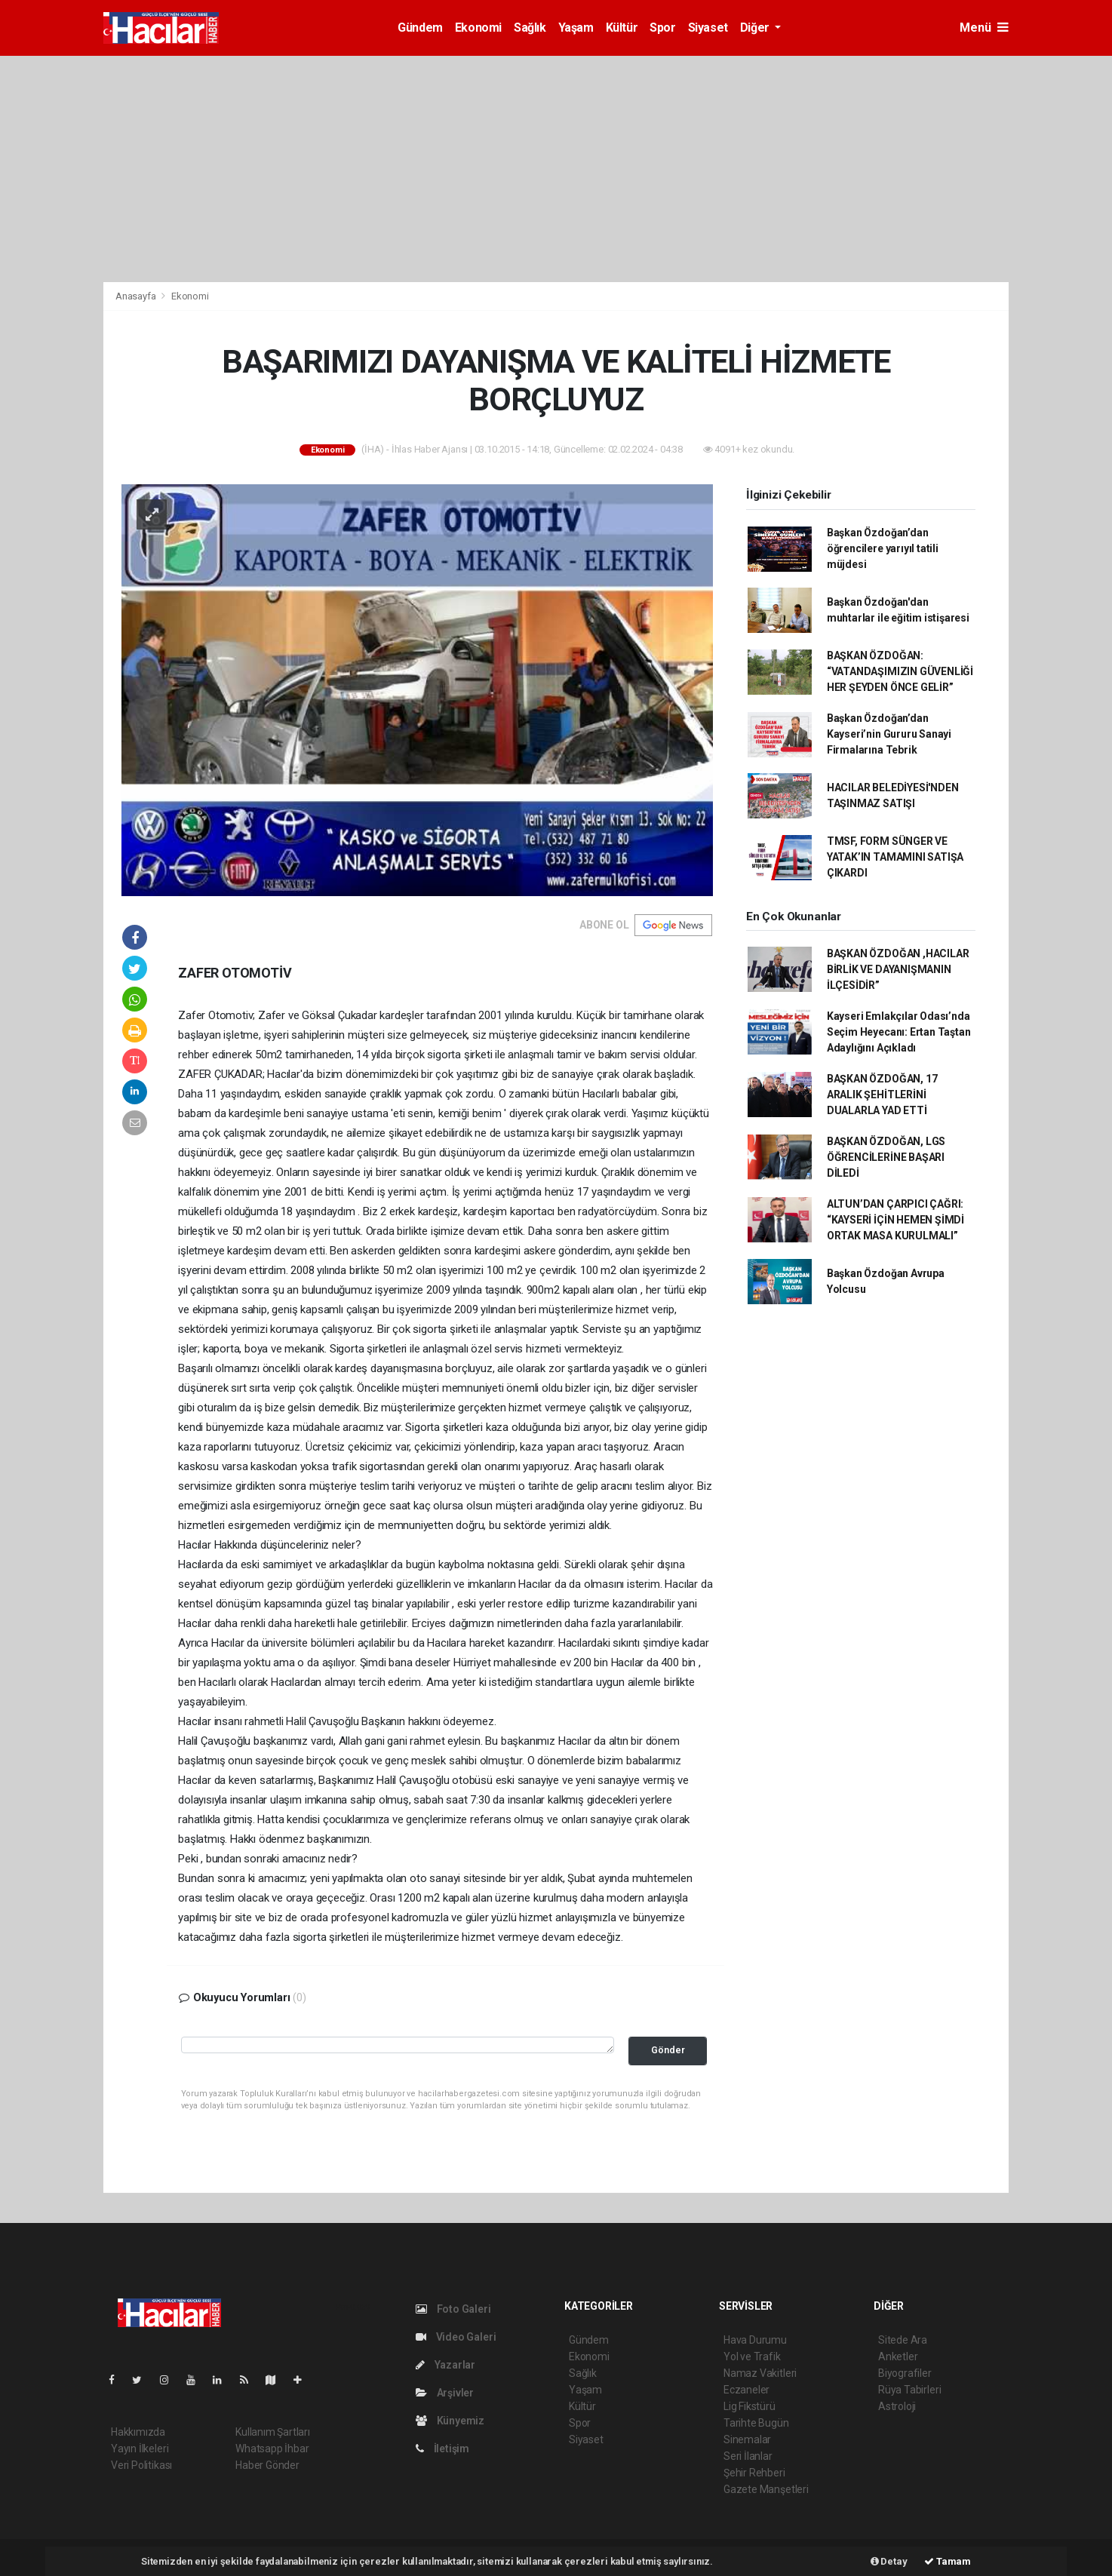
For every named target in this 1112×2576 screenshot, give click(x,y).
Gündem (420, 27)
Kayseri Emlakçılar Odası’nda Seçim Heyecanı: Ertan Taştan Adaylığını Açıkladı (899, 1032)
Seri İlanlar (748, 2456)
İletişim (442, 2448)
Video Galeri (456, 2337)
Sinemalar (747, 2439)
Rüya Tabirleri (909, 2390)
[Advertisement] (556, 169)
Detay (889, 2561)
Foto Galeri (453, 2309)
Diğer (756, 27)
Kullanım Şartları (272, 2432)
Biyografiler (905, 2373)
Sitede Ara (902, 2340)
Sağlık (530, 27)
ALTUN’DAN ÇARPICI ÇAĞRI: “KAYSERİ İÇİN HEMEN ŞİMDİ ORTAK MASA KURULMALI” (895, 1220)
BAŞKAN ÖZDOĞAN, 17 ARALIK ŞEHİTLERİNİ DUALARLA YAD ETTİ (882, 1094)
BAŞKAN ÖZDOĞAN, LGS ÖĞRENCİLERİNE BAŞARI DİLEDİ (886, 1157)
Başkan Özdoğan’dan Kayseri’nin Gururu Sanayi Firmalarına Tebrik (889, 734)
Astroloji (897, 2406)
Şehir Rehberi (754, 2473)
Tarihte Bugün (756, 2423)
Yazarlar (445, 2365)
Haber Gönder (267, 2465)
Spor (662, 27)
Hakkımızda (138, 2432)
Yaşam (576, 27)
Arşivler (445, 2393)
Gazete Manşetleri (766, 2489)
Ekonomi (478, 27)
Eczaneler (746, 2390)
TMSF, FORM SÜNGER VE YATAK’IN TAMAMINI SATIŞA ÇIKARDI (895, 857)
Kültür (622, 27)
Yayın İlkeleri (139, 2448)
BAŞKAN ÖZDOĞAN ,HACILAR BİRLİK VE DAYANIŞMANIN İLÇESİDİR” (898, 969)
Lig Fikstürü (749, 2406)
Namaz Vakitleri (760, 2373)
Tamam (947, 2561)
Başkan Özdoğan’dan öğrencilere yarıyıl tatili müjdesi (882, 548)
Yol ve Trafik (752, 2356)
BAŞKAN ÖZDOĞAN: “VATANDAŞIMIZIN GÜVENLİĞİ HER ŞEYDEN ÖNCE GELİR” (900, 671)
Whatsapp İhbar (272, 2448)
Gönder (668, 2050)
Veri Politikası (141, 2465)
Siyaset (708, 27)
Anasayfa (136, 296)
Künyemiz (450, 2421)
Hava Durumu (755, 2340)
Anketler (897, 2356)
